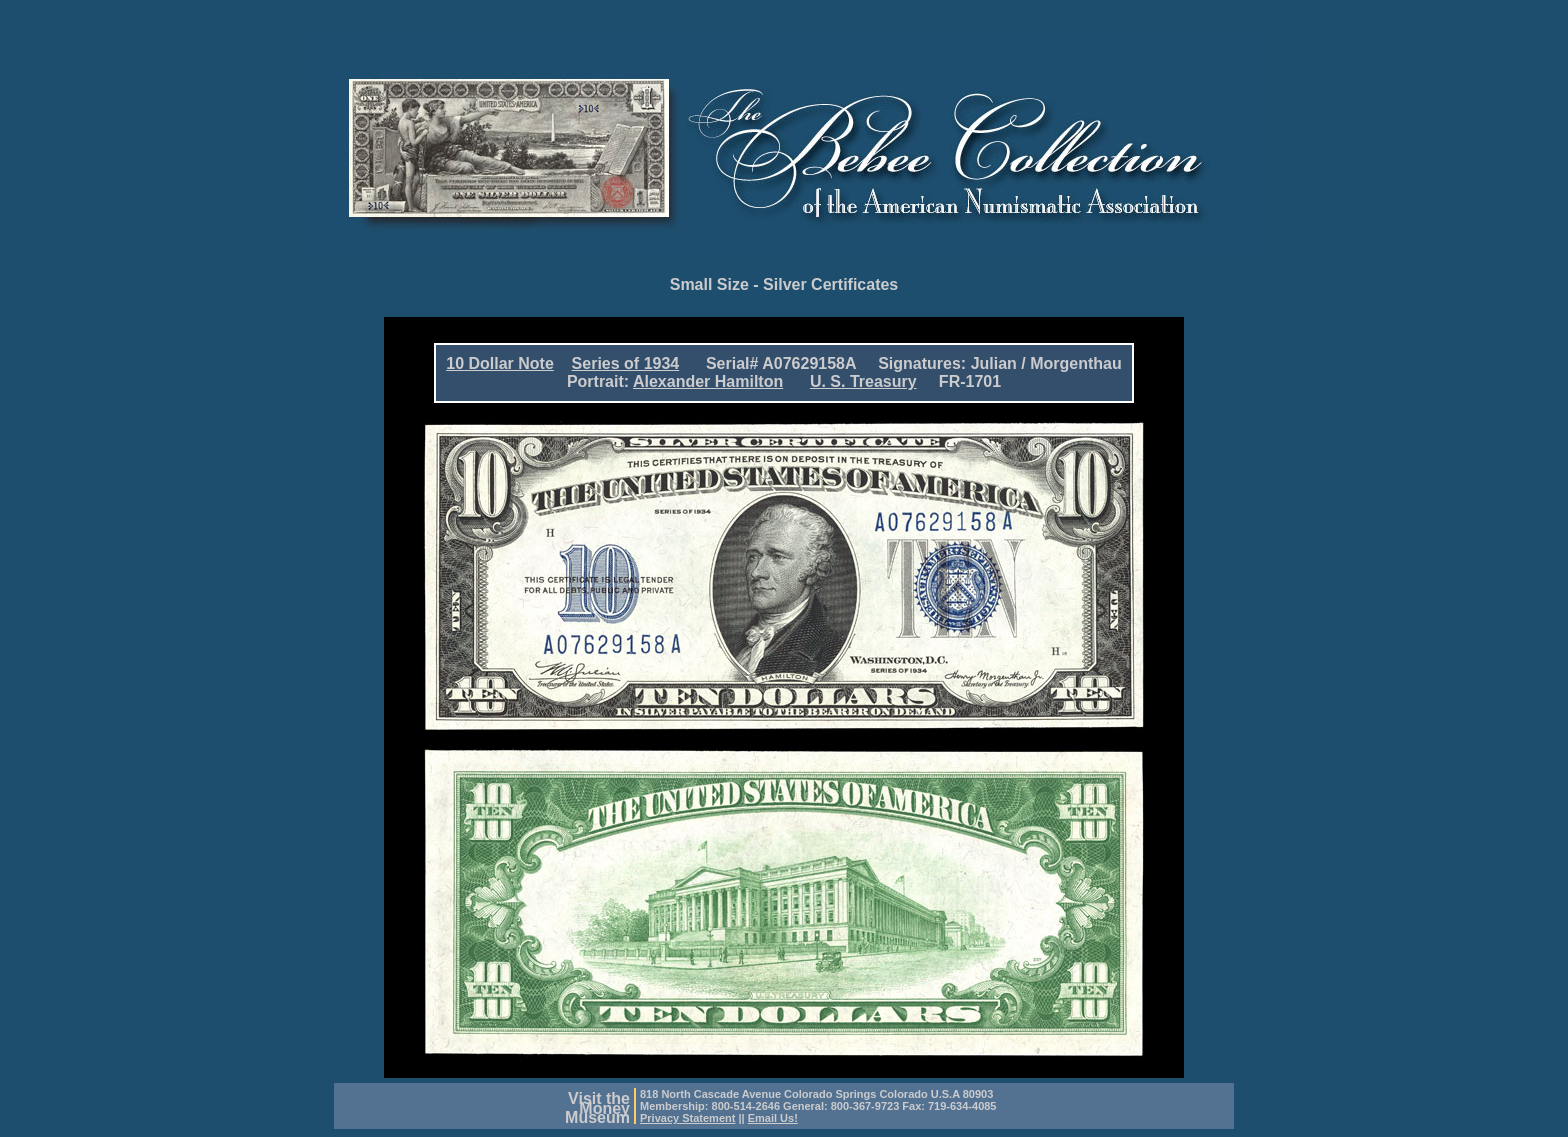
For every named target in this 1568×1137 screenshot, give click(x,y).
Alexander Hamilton (708, 381)
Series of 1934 (626, 363)
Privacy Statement (687, 1118)
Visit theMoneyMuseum (597, 1108)
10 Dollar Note (500, 363)
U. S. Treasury (863, 381)
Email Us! (773, 1118)
